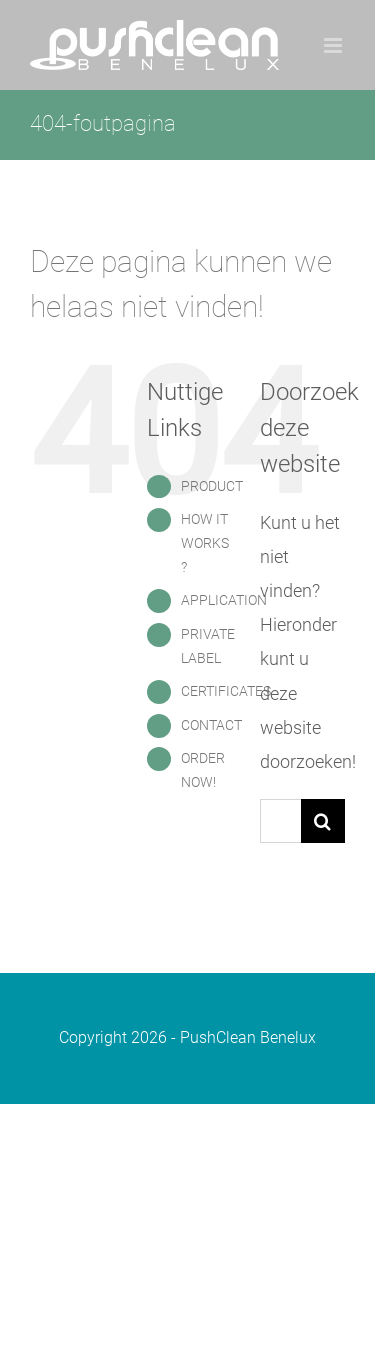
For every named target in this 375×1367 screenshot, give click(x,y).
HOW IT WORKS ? (205, 543)
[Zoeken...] (280, 821)
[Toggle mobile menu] (334, 45)
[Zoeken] (323, 821)
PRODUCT (212, 486)
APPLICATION (224, 600)
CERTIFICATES (226, 691)
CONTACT (211, 725)
